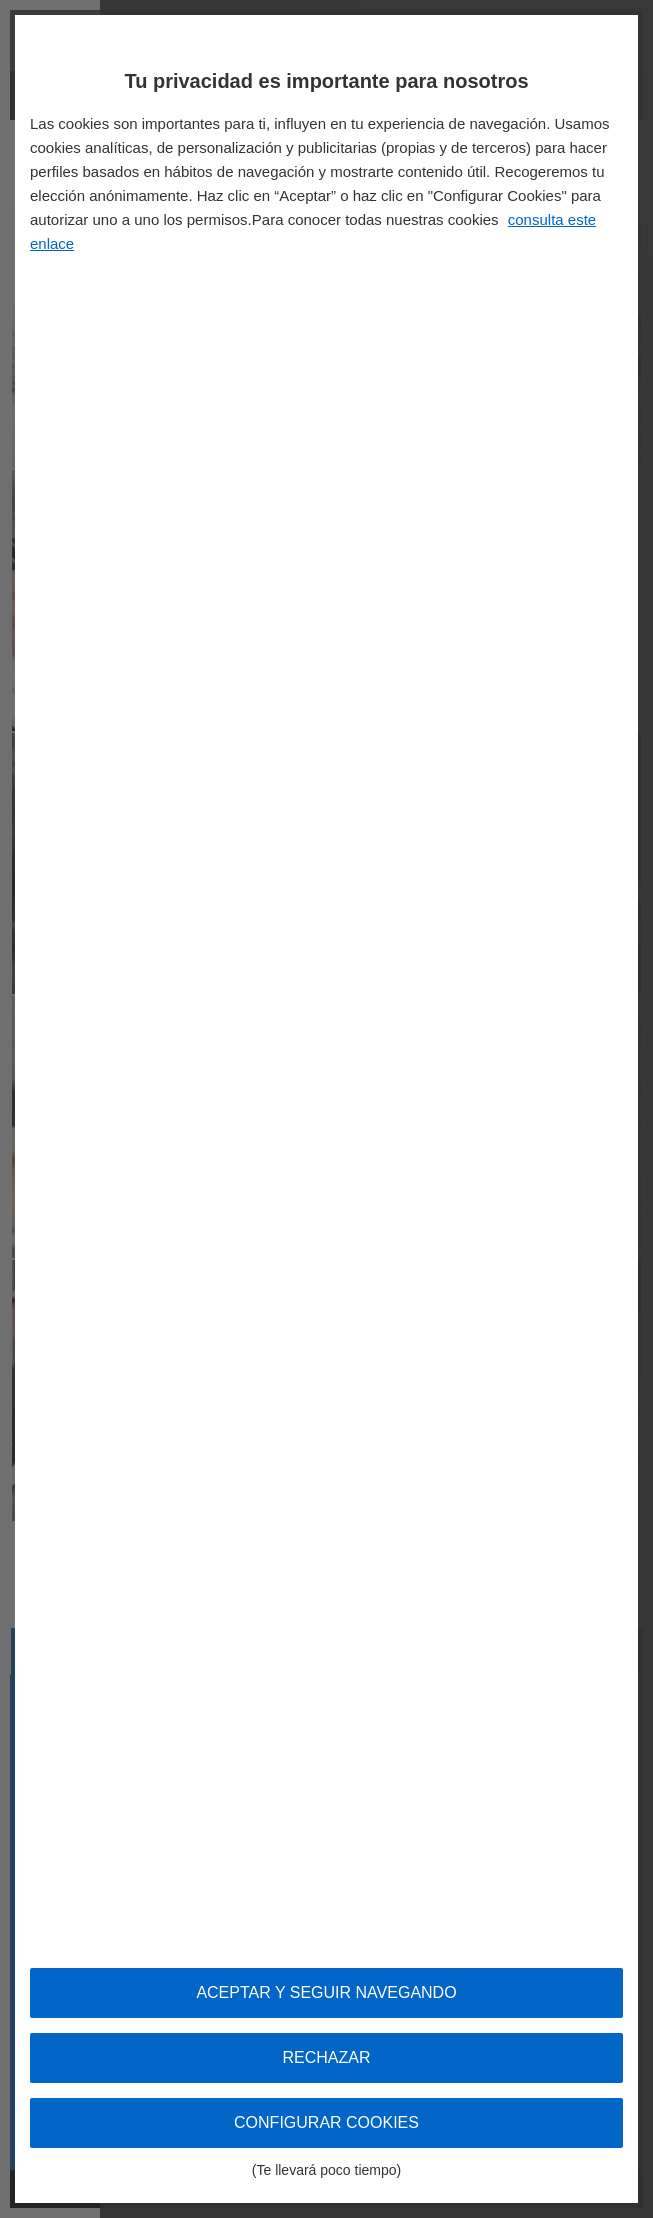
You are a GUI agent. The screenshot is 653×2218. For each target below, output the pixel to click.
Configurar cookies (326, 2131)
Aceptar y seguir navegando (326, 1992)
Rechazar (326, 2057)
